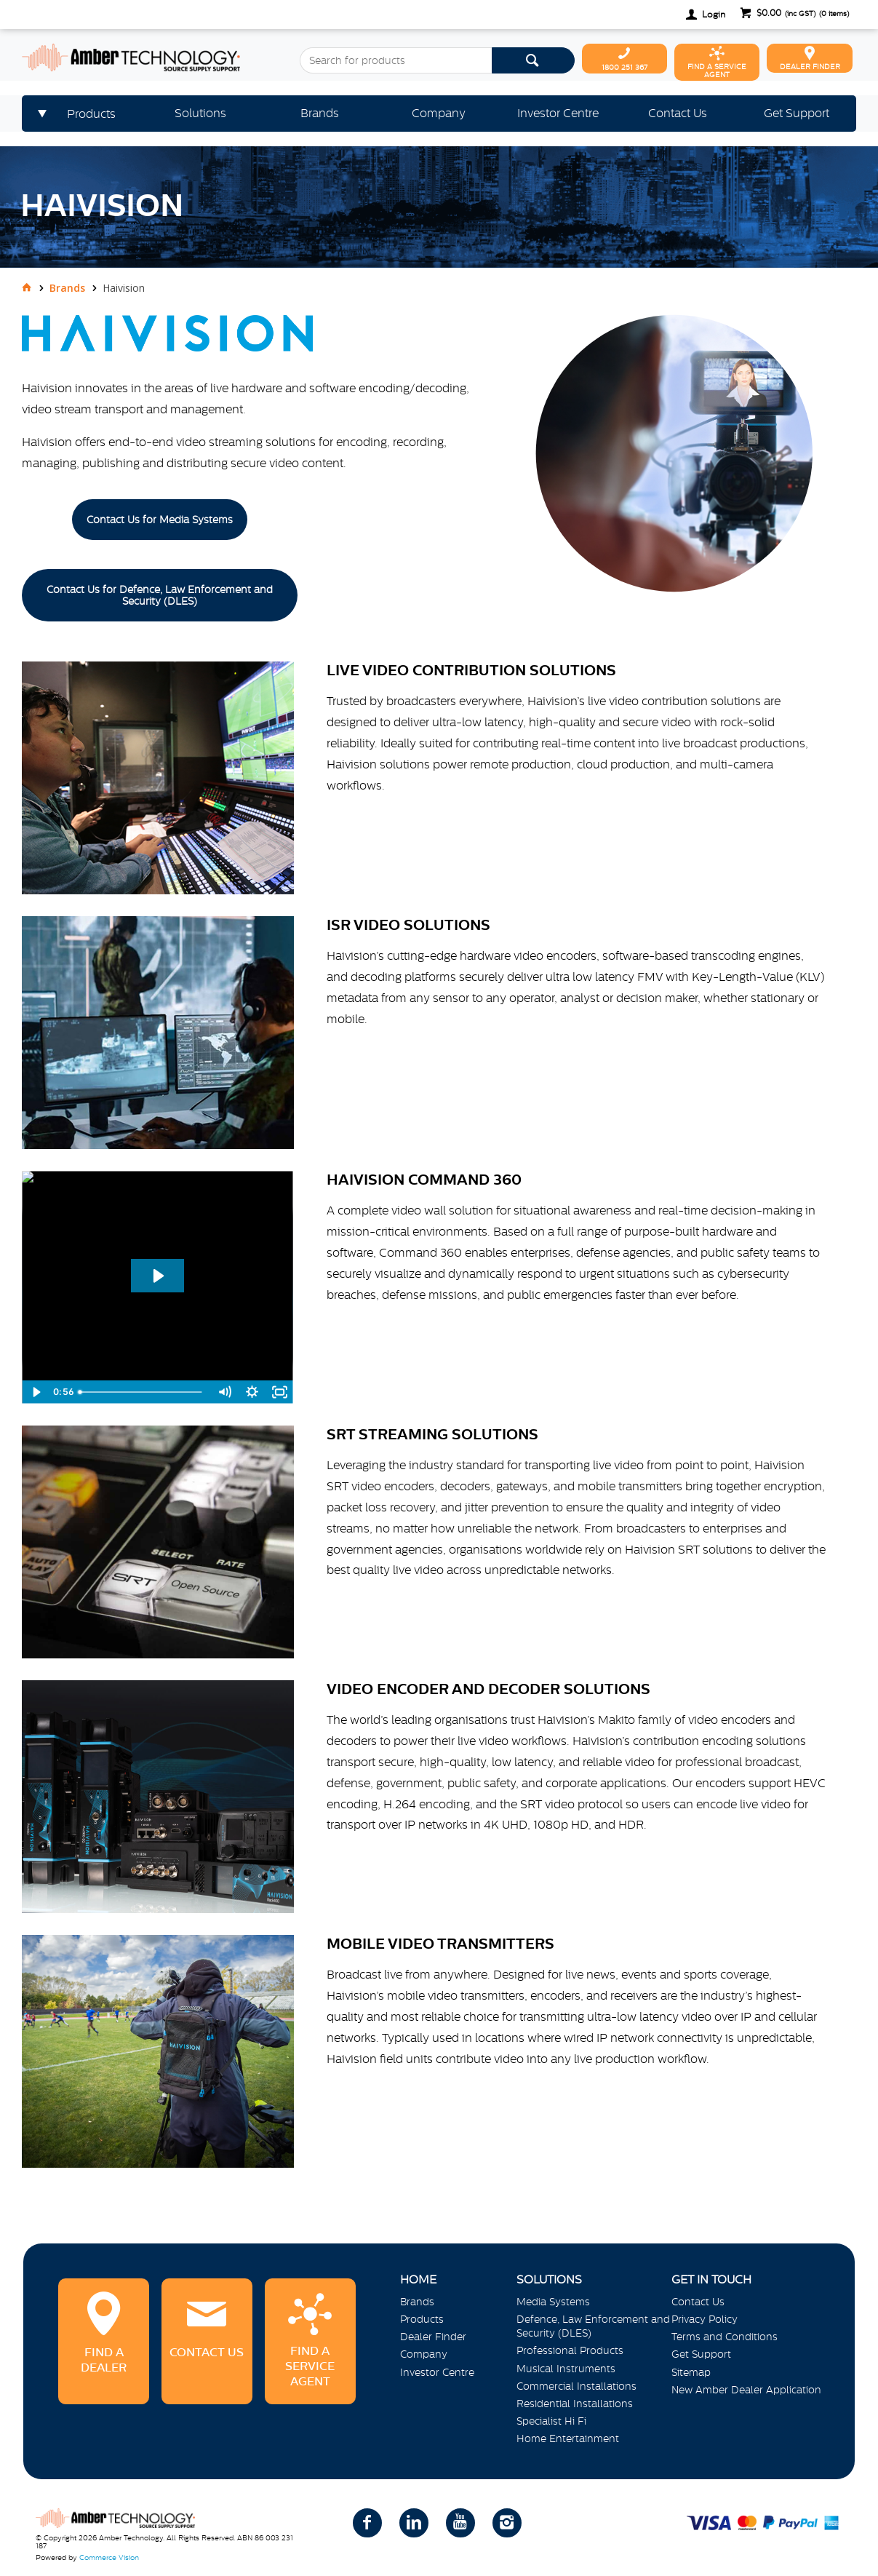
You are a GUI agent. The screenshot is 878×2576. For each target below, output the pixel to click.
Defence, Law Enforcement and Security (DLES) (593, 2326)
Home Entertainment (567, 2438)
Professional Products (569, 2350)
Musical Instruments (565, 2368)
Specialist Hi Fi (551, 2421)
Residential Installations (574, 2403)
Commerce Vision (109, 2557)
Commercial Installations (576, 2386)
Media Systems (553, 2301)
